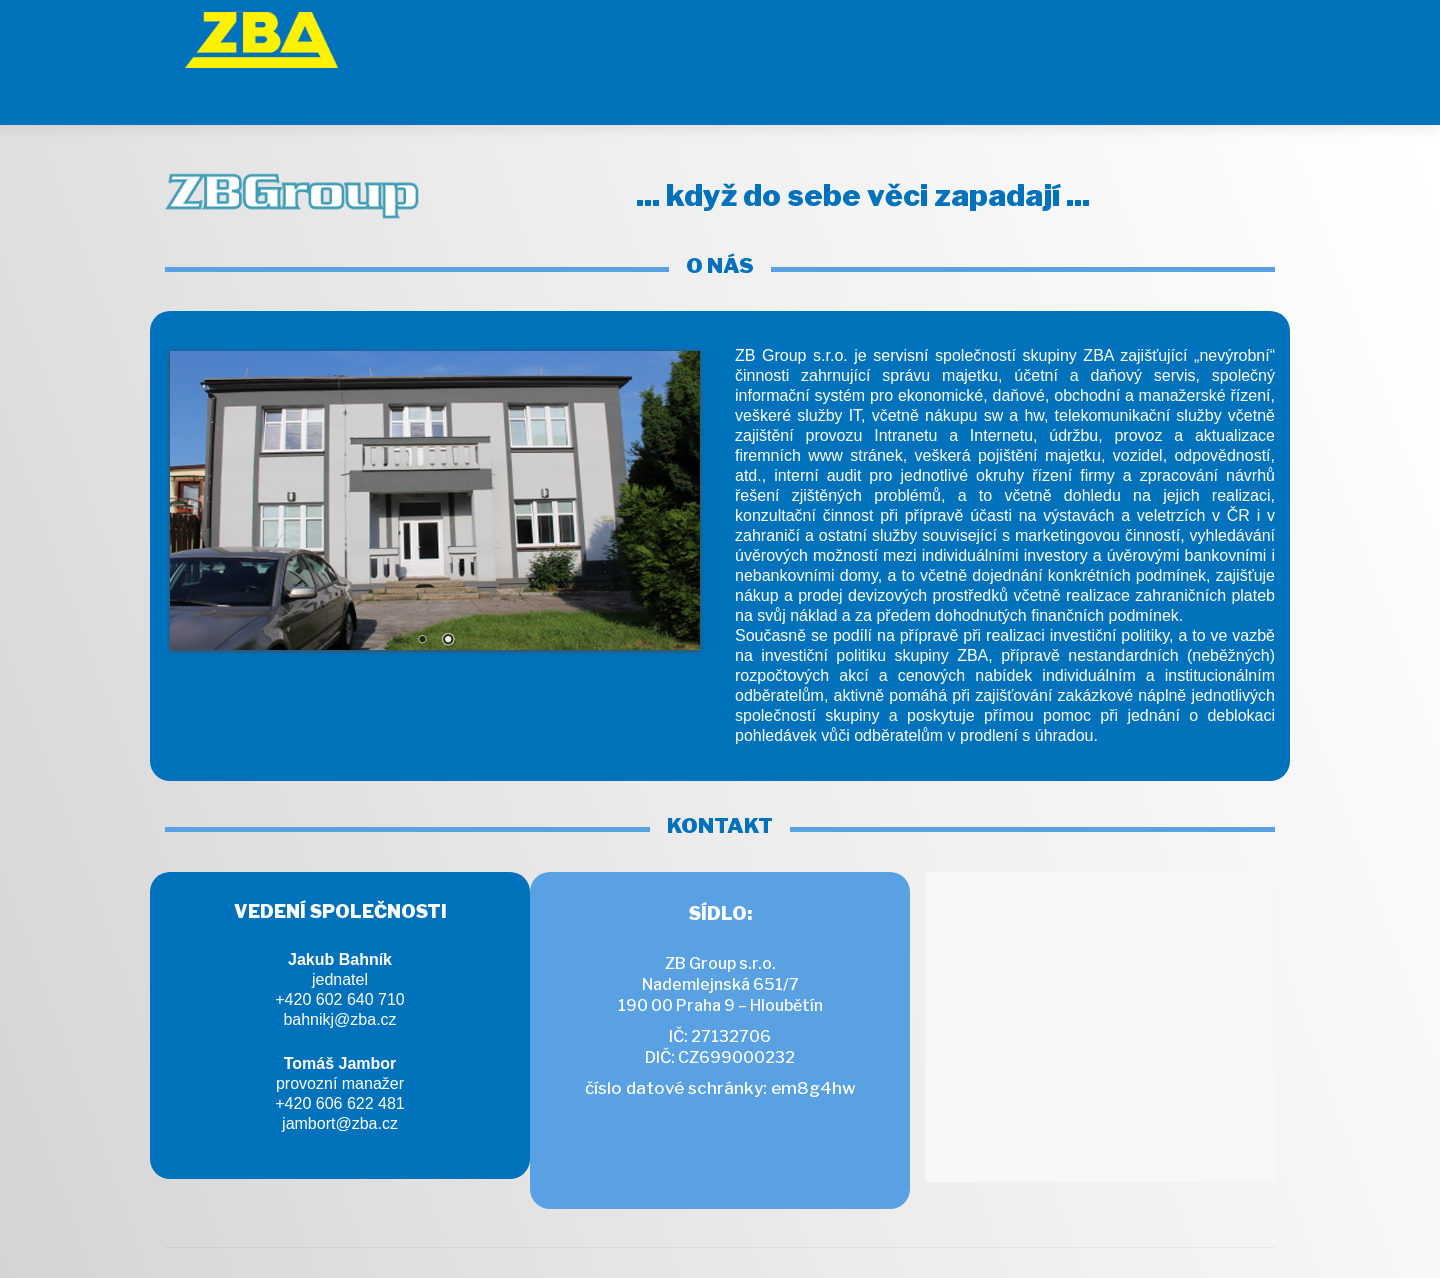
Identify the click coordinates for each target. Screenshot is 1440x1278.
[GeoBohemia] (1224, 35)
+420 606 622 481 (339, 1053)
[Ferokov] (1019, 35)
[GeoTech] (917, 35)
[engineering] (1121, 35)
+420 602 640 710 (339, 949)
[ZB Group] (781, 35)
